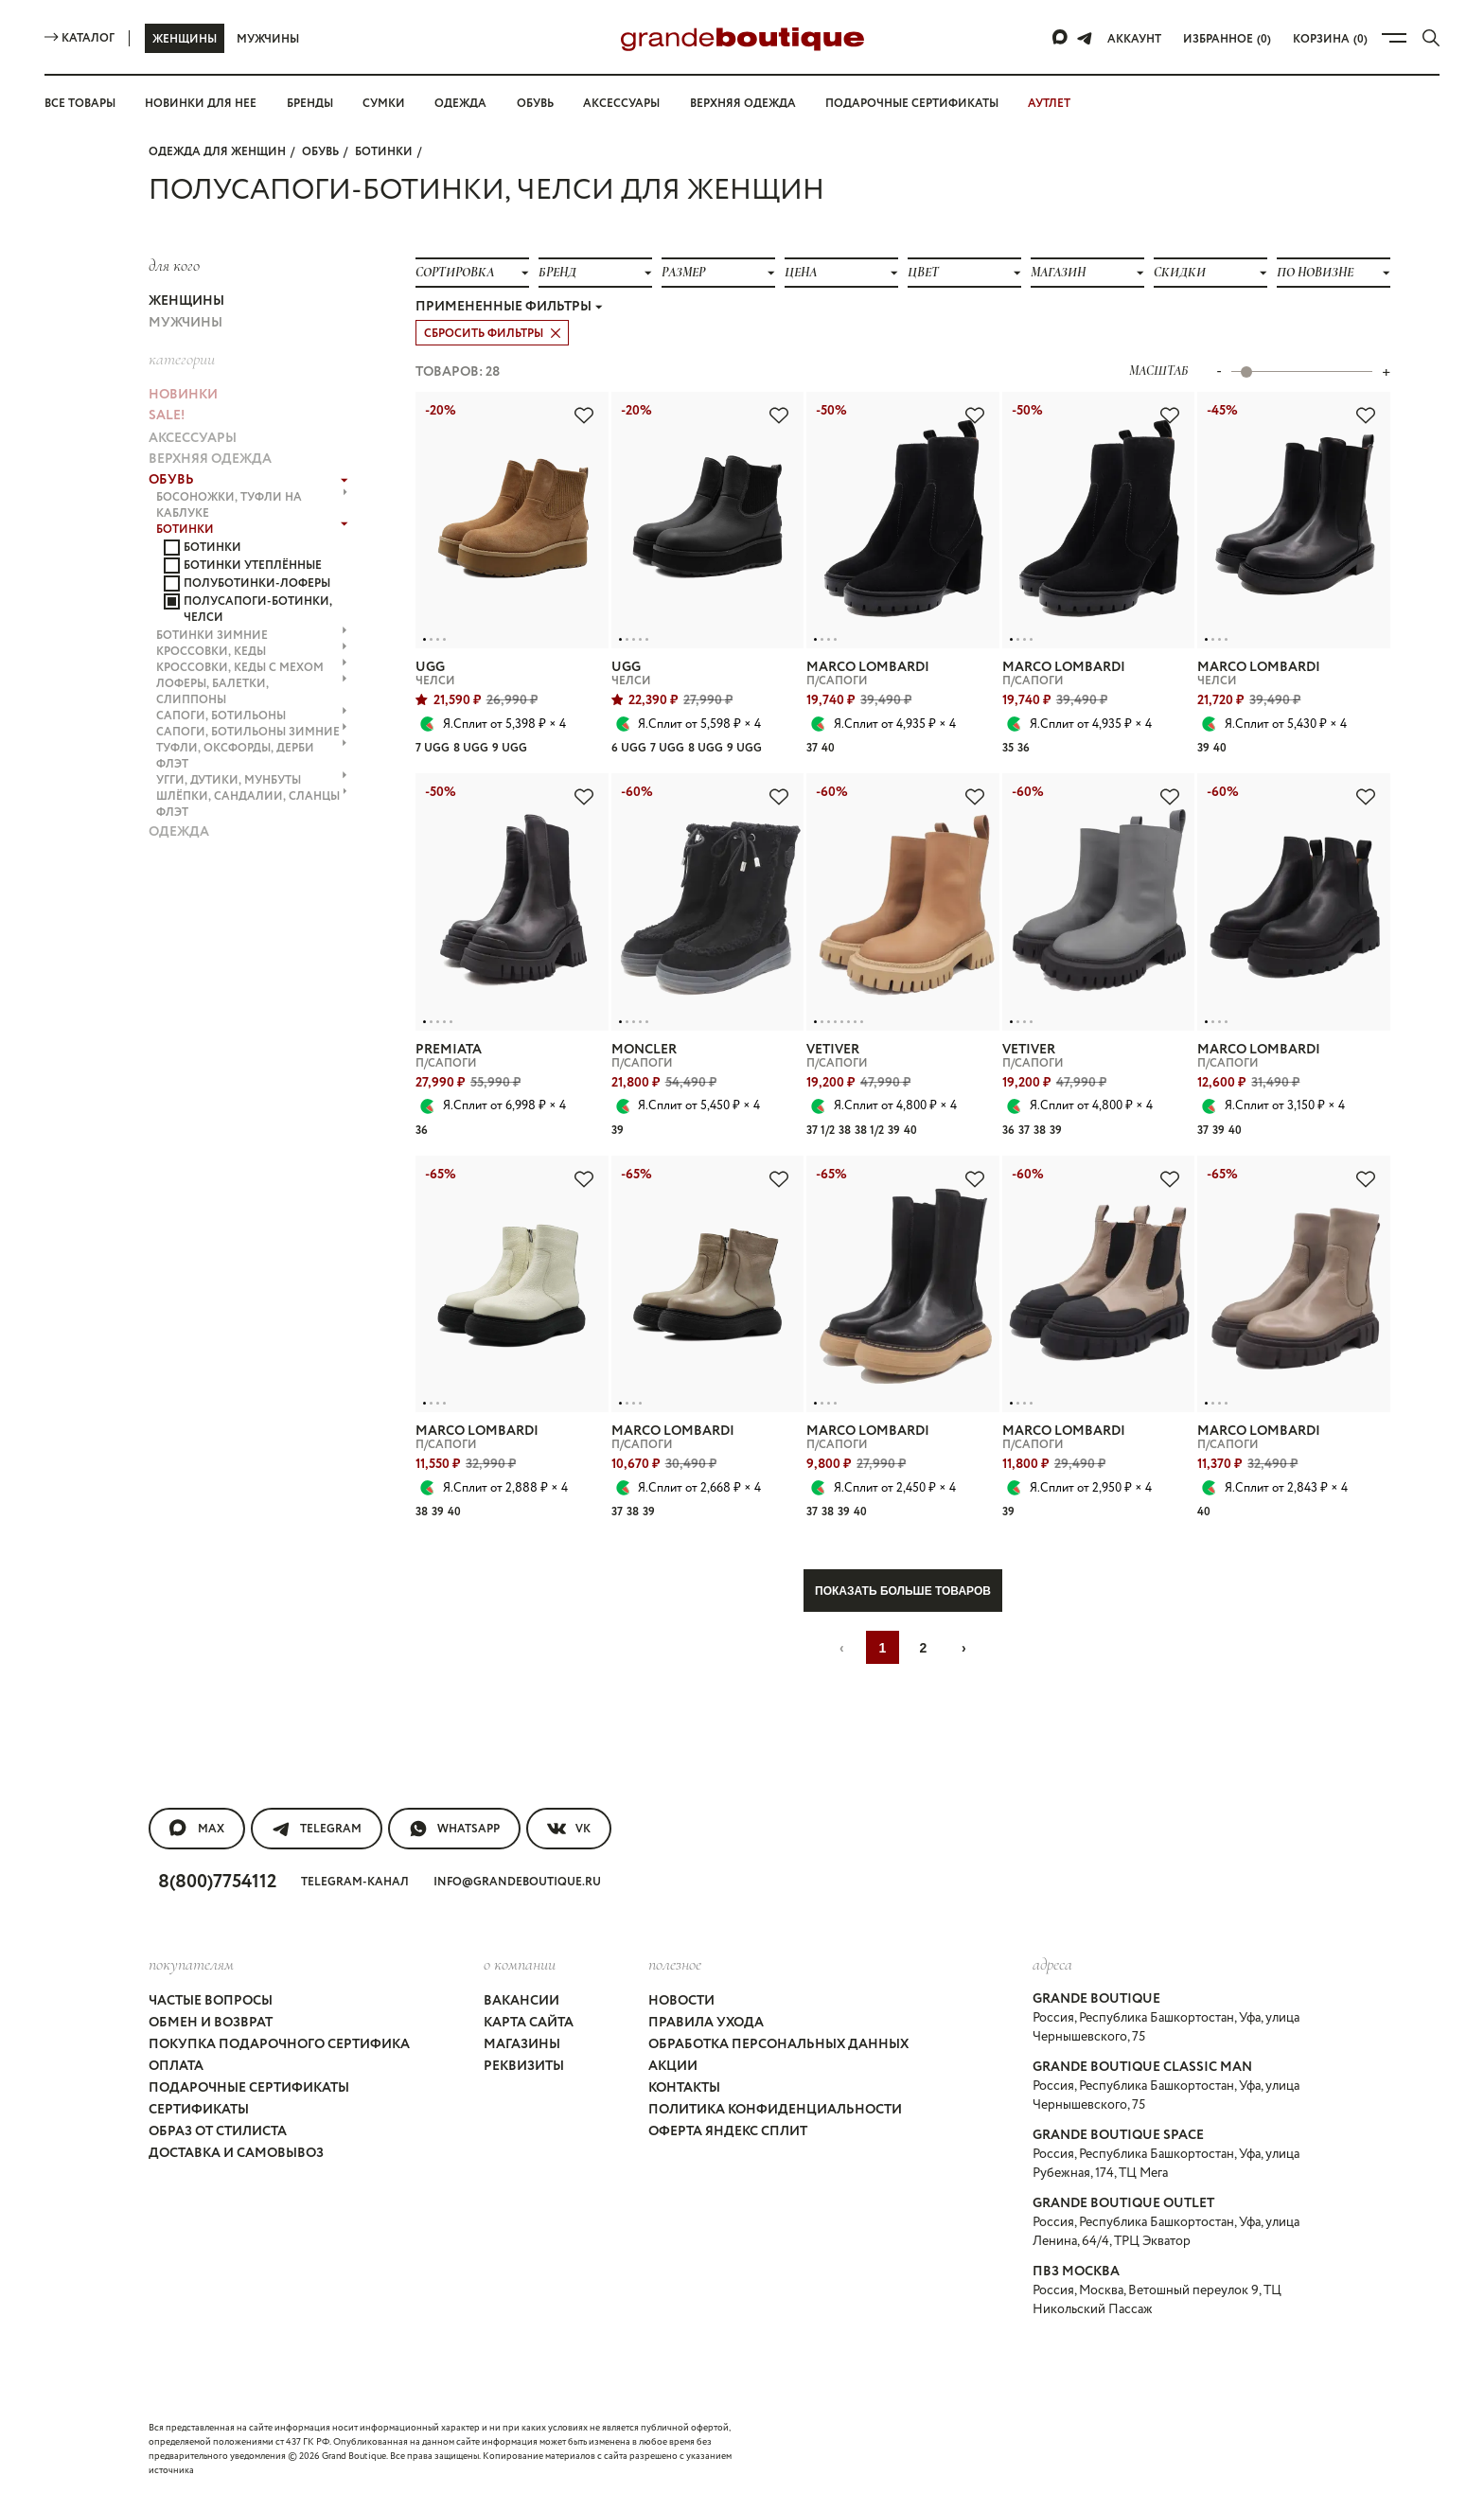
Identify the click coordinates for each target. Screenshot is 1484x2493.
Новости (681, 2000)
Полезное (674, 1963)
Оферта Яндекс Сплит (727, 2131)
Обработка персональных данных (778, 2044)
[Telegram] (1084, 37)
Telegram (317, 1828)
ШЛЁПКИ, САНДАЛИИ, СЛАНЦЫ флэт (251, 804)
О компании (520, 1963)
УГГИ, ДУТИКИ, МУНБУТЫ (251, 780)
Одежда (460, 104)
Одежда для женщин (217, 152)
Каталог (79, 38)
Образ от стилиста (218, 2131)
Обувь (535, 104)
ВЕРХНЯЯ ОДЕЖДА (210, 459)
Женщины (184, 39)
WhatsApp (454, 1828)
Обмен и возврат (211, 2022)
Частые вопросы (211, 2000)
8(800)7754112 (217, 1882)
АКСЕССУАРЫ (193, 438)
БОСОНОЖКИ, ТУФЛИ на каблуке (251, 505)
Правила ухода (706, 2022)
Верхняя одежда (743, 104)
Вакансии (521, 2000)
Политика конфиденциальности (775, 2109)
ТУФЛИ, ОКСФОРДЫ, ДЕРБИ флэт (251, 756)
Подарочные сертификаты (911, 104)
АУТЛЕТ (1049, 104)
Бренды (310, 104)
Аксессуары (621, 104)
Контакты (684, 2087)
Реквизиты (524, 2066)
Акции (673, 2066)
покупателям (191, 1963)
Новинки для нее (200, 104)
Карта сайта (529, 2022)
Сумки (383, 104)
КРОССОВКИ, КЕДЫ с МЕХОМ (251, 668)
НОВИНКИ (183, 394)
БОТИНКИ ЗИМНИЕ (251, 636)
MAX (196, 1828)
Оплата (176, 2066)
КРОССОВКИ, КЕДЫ (251, 652)
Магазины (522, 2044)
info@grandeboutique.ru (517, 1882)
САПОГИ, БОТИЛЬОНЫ (251, 716)
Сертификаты (199, 2109)
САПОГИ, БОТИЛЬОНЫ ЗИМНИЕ (251, 732)
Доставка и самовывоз (236, 2153)
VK (569, 1828)
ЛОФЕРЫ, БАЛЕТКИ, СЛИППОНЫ (251, 692)
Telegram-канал (355, 1882)
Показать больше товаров (903, 1591)
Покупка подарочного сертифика (279, 2044)
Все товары (79, 104)
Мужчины (268, 39)
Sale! (167, 415)
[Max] (1060, 37)
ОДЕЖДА (179, 831)
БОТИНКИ (384, 152)
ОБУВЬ (320, 152)
